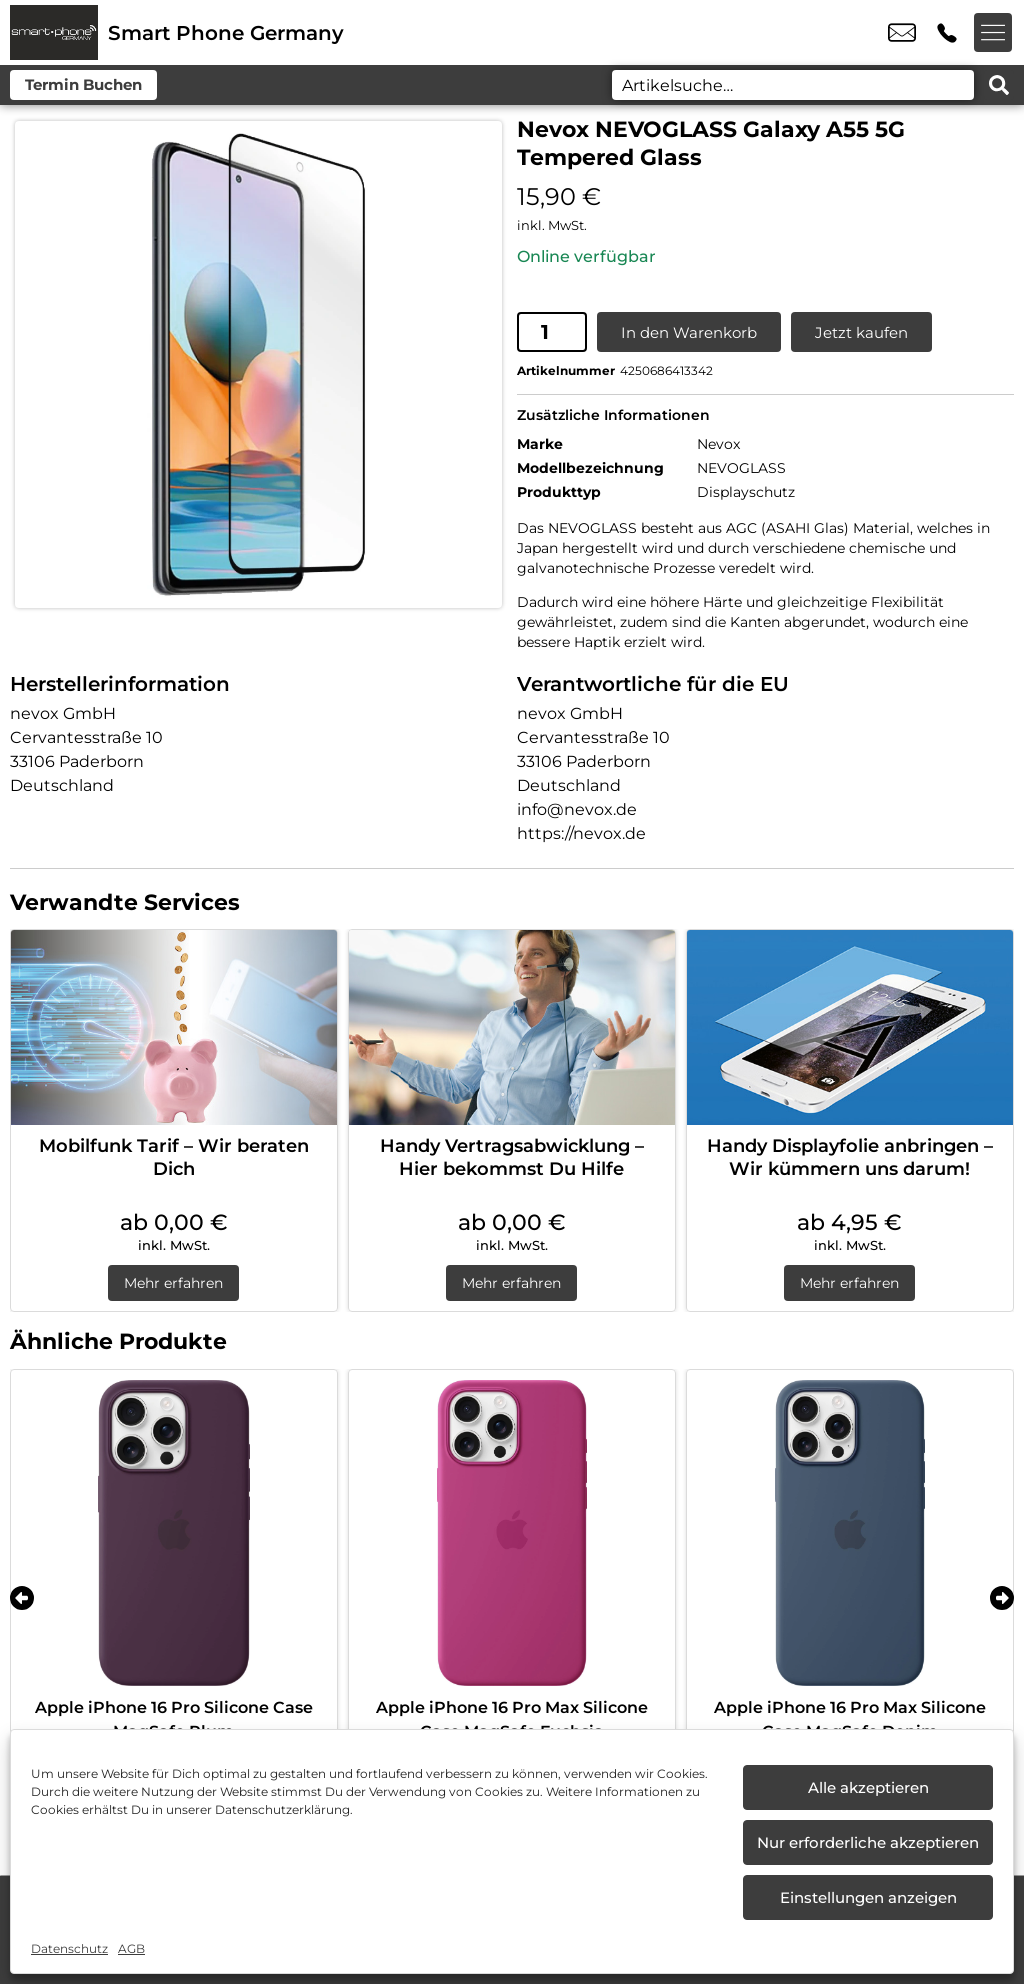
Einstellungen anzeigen (868, 1897)
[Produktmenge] (552, 331)
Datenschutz (69, 1948)
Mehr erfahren (173, 1282)
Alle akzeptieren (868, 1787)
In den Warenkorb (689, 331)
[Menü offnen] (994, 33)
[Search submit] (999, 85)
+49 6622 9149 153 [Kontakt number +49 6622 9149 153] (947, 33)
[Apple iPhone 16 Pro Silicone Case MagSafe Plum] (174, 1532)
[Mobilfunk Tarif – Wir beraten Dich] (174, 1027)
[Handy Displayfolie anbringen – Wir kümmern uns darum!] (850, 1027)
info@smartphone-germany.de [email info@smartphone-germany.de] (902, 33)
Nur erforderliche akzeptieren (868, 1842)
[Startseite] (54, 32)
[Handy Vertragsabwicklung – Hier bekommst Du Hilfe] (512, 1027)
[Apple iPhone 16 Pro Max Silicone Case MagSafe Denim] (850, 1532)
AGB (131, 1948)
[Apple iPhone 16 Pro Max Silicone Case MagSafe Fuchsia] (512, 1532)
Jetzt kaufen (861, 331)
